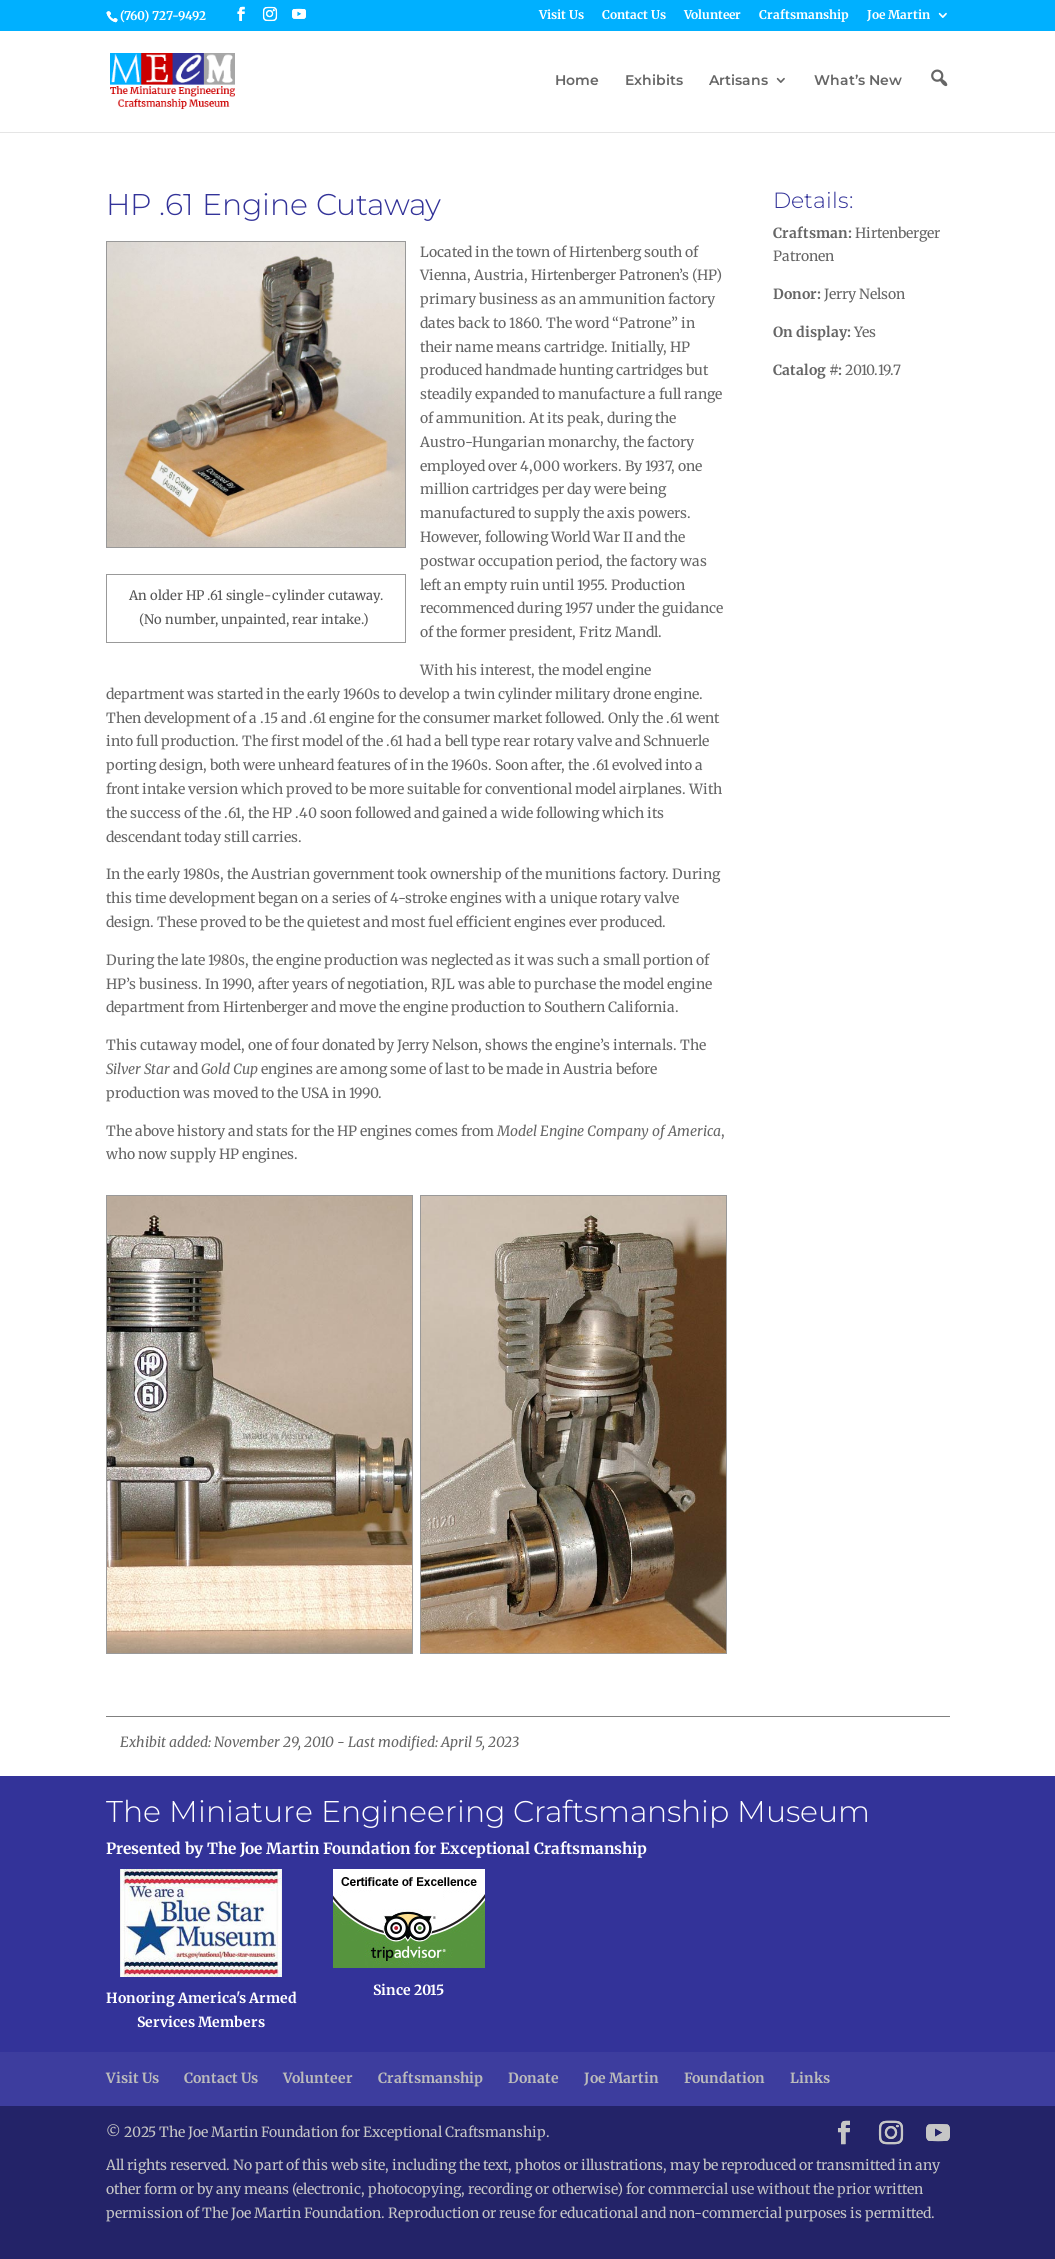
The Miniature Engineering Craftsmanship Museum (488, 1811)
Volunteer (712, 15)
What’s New (858, 81)
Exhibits (654, 81)
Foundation (724, 2078)
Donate (533, 2078)
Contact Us (634, 15)
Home (577, 81)
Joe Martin (898, 15)
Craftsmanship (804, 15)
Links (810, 2078)
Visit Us (561, 15)
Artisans (738, 81)
